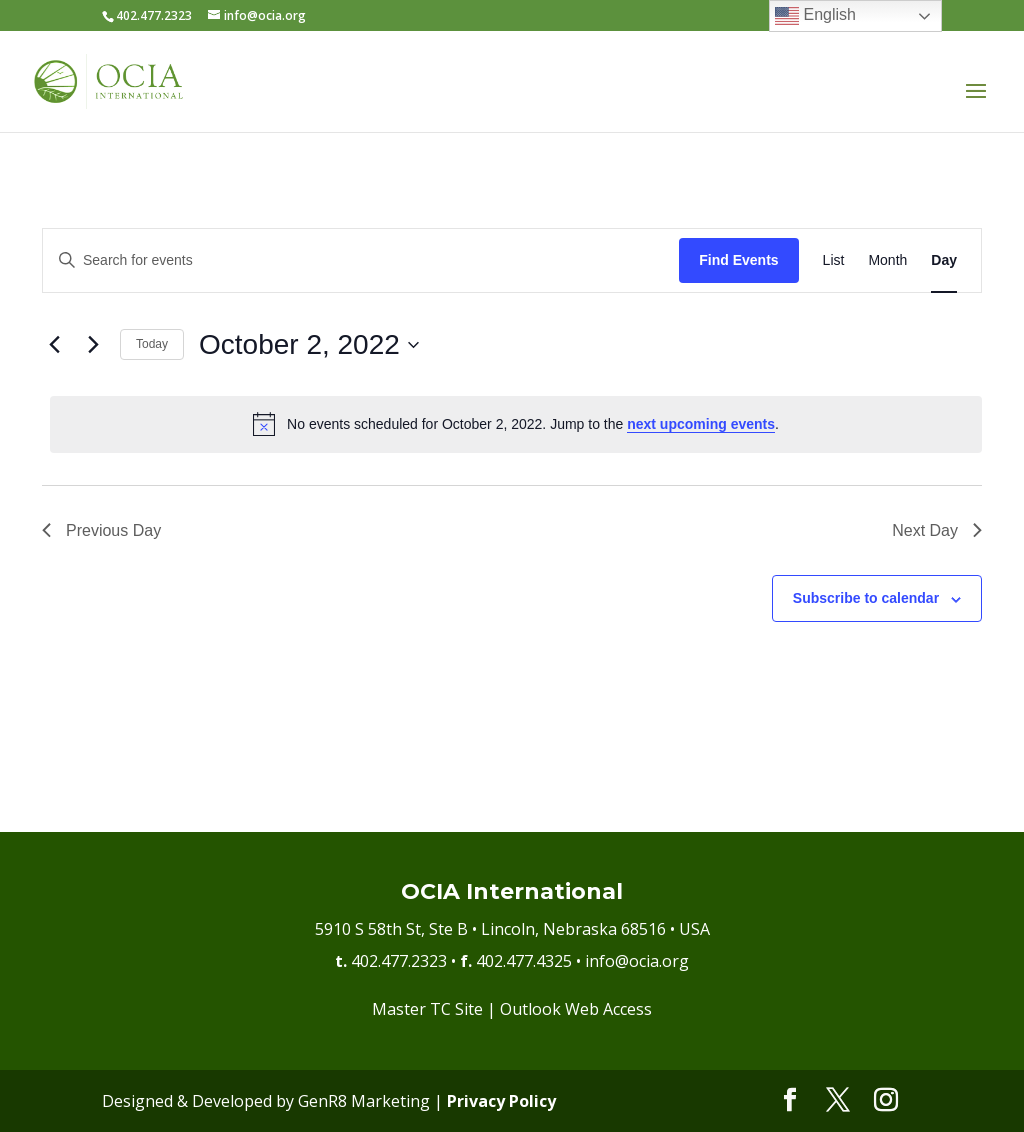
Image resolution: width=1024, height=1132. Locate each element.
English (815, 16)
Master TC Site (427, 1009)
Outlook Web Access (576, 1009)
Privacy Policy (501, 1101)
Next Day (937, 530)
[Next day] (93, 345)
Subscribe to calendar (866, 598)
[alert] (516, 424)
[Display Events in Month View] (887, 260)
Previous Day (101, 530)
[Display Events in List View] (834, 260)
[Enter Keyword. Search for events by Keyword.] (361, 260)
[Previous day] (54, 345)
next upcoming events (701, 424)
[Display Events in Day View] (944, 260)
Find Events (738, 260)
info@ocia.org (637, 961)
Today (152, 344)
